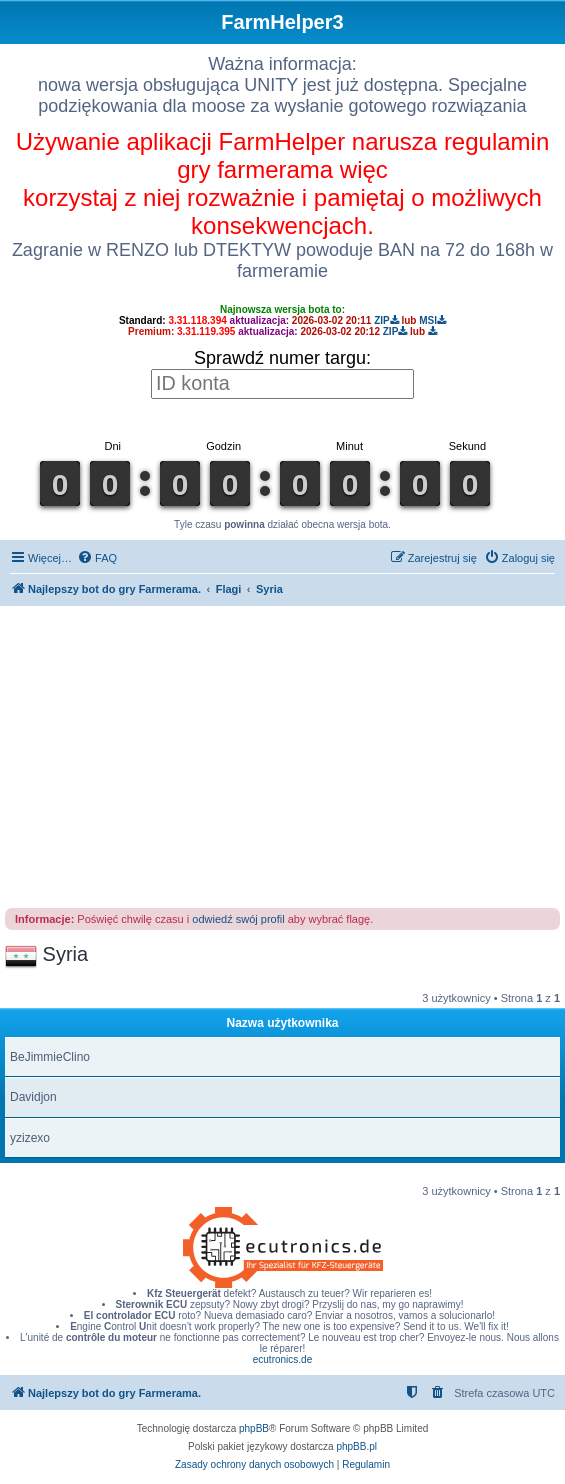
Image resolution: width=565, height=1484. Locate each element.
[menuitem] (97, 558)
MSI (432, 320)
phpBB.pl (356, 1446)
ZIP (386, 320)
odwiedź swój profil (238, 919)
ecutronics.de (282, 1359)
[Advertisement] (283, 756)
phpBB (254, 1428)
